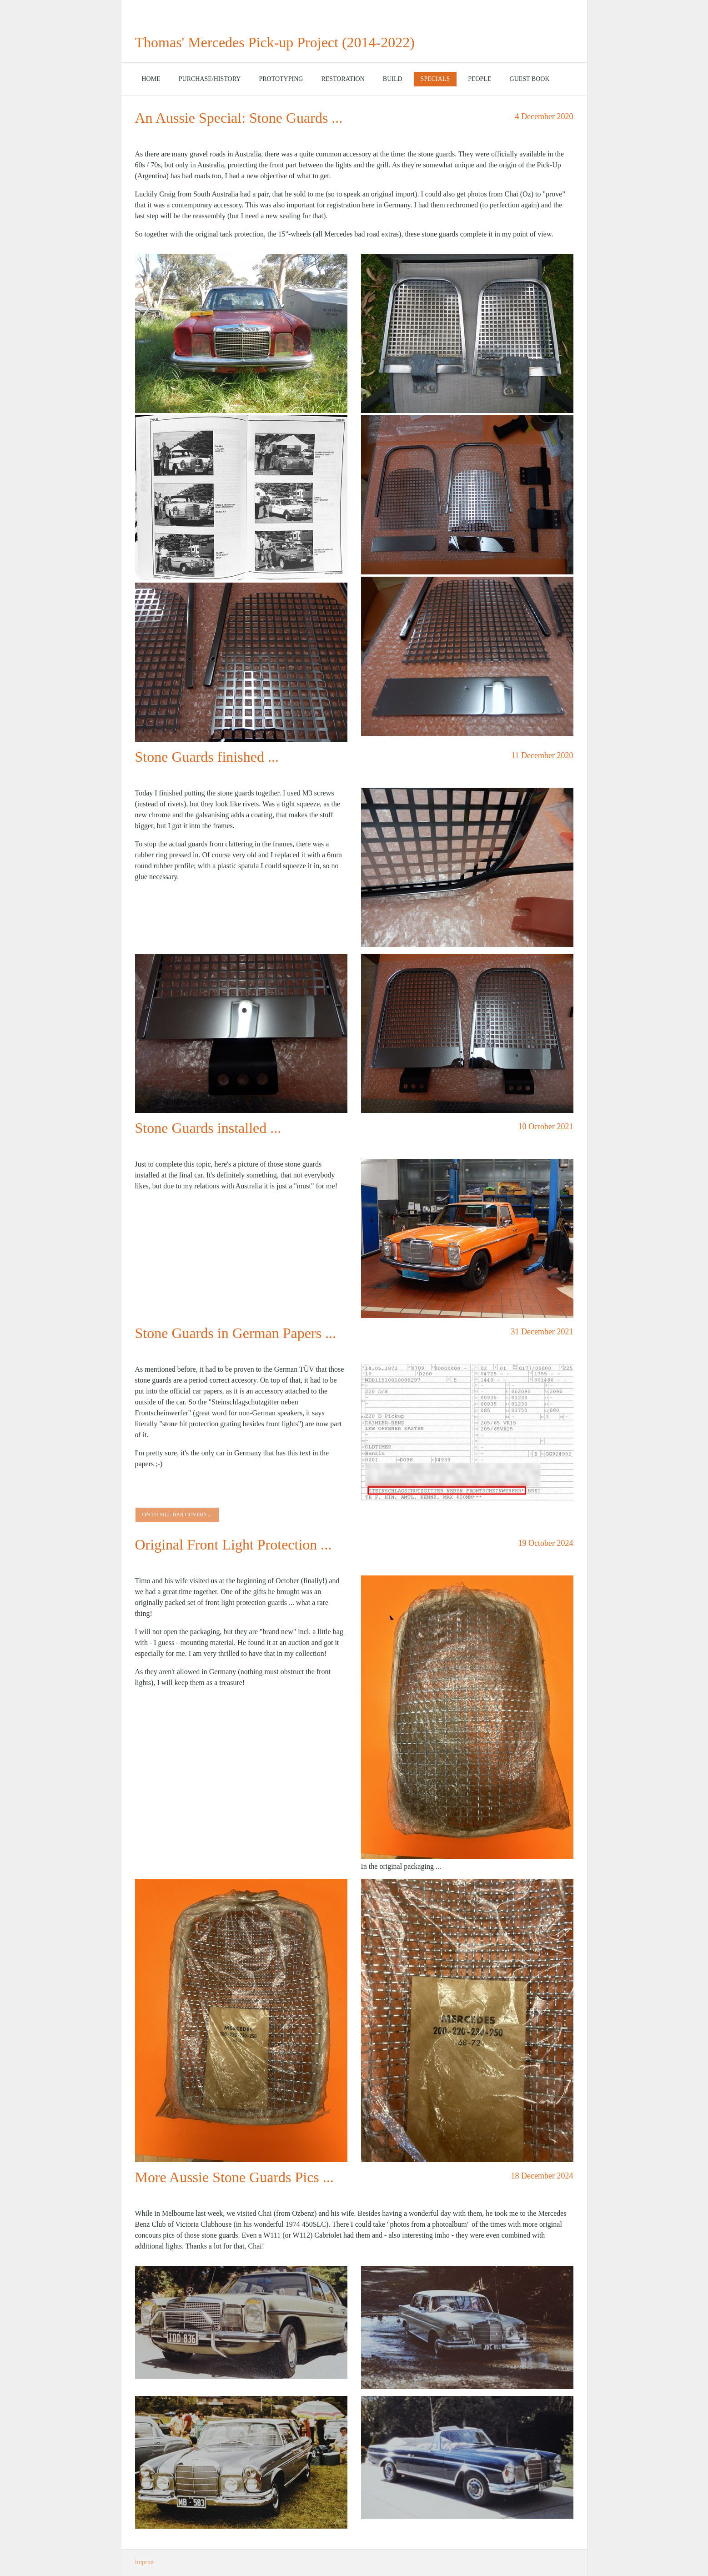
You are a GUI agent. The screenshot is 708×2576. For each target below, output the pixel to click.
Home (151, 78)
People (479, 78)
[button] (177, 1514)
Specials (435, 78)
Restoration (342, 78)
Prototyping (281, 78)
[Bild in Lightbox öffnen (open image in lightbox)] (241, 333)
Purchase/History (210, 78)
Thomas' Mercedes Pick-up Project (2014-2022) (275, 42)
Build (392, 78)
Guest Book (530, 78)
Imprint (144, 2562)
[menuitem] (151, 79)
